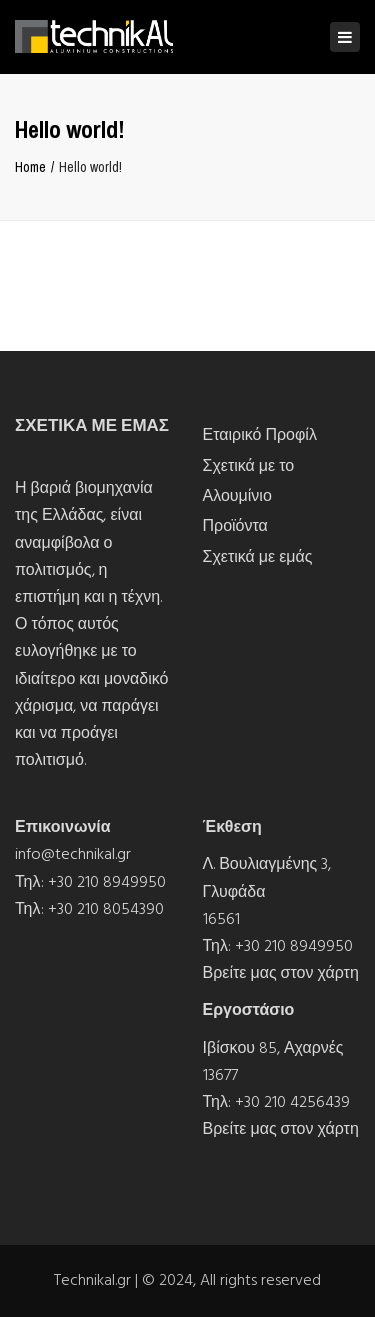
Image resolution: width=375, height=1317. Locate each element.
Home (30, 167)
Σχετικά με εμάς (258, 557)
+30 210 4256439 (292, 1102)
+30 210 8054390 (106, 909)
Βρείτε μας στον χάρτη (281, 973)
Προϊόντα (235, 526)
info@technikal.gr (73, 854)
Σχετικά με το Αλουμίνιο (249, 481)
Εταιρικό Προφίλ (260, 435)
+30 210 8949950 (107, 882)
